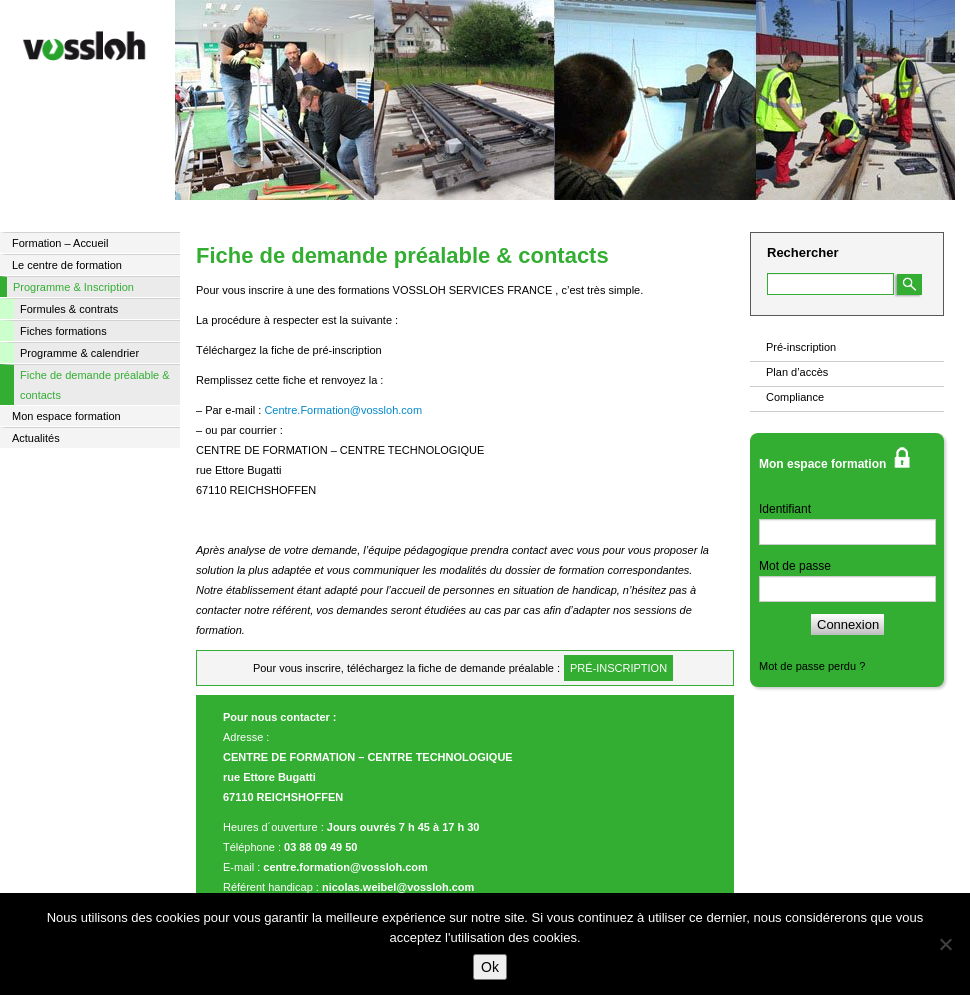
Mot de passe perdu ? (812, 666)
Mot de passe (795, 566)
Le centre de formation (67, 265)
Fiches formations (63, 331)
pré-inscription (618, 668)
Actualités (36, 438)
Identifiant (785, 509)
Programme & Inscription (73, 287)
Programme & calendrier (79, 353)
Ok (490, 967)
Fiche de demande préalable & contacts (95, 385)
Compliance (795, 397)
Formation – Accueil (60, 243)
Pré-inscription (801, 347)
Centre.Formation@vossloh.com (343, 410)
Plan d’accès (797, 372)
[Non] (945, 944)
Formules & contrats (69, 309)
